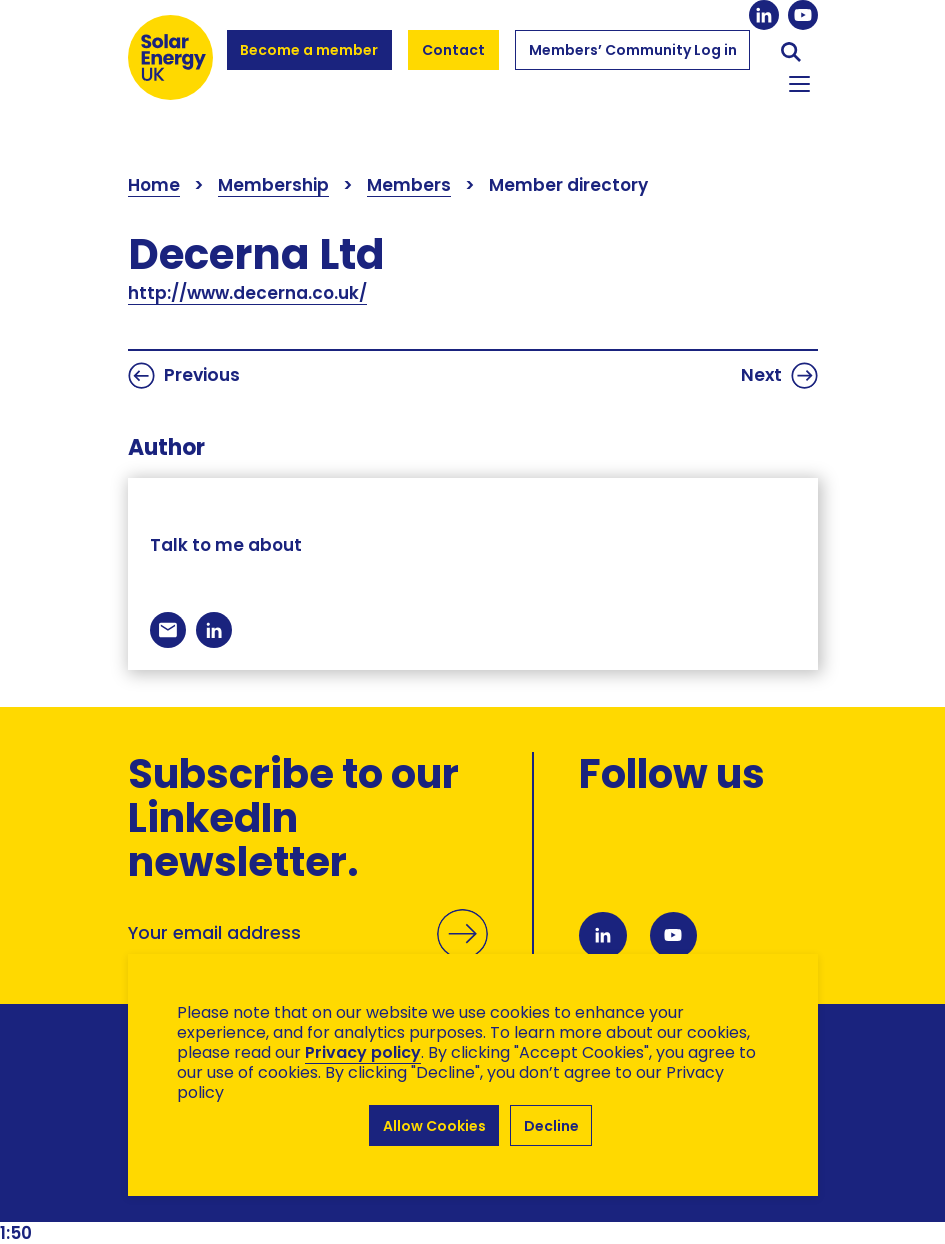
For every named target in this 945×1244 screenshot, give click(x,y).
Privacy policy (363, 1054)
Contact (453, 50)
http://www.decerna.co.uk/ (247, 293)
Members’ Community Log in (633, 59)
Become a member (309, 59)
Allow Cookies (433, 1126)
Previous (184, 375)
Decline (551, 1126)
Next (779, 375)
